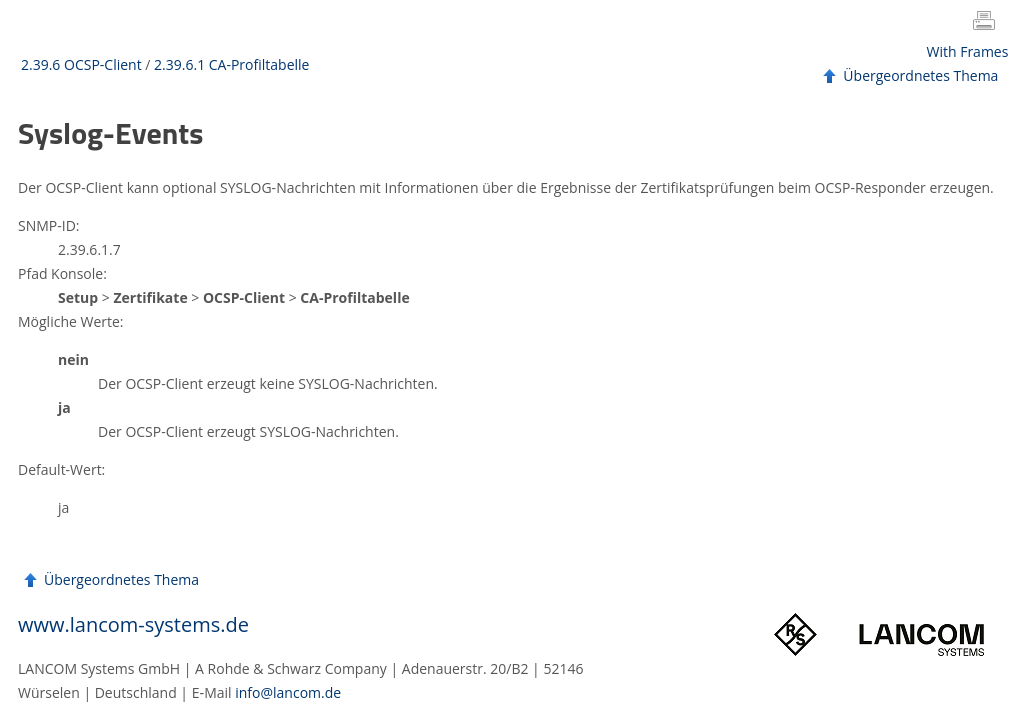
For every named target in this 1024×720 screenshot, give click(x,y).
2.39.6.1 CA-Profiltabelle (231, 64)
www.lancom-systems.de (133, 624)
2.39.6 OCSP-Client (81, 64)
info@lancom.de (288, 692)
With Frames (968, 51)
